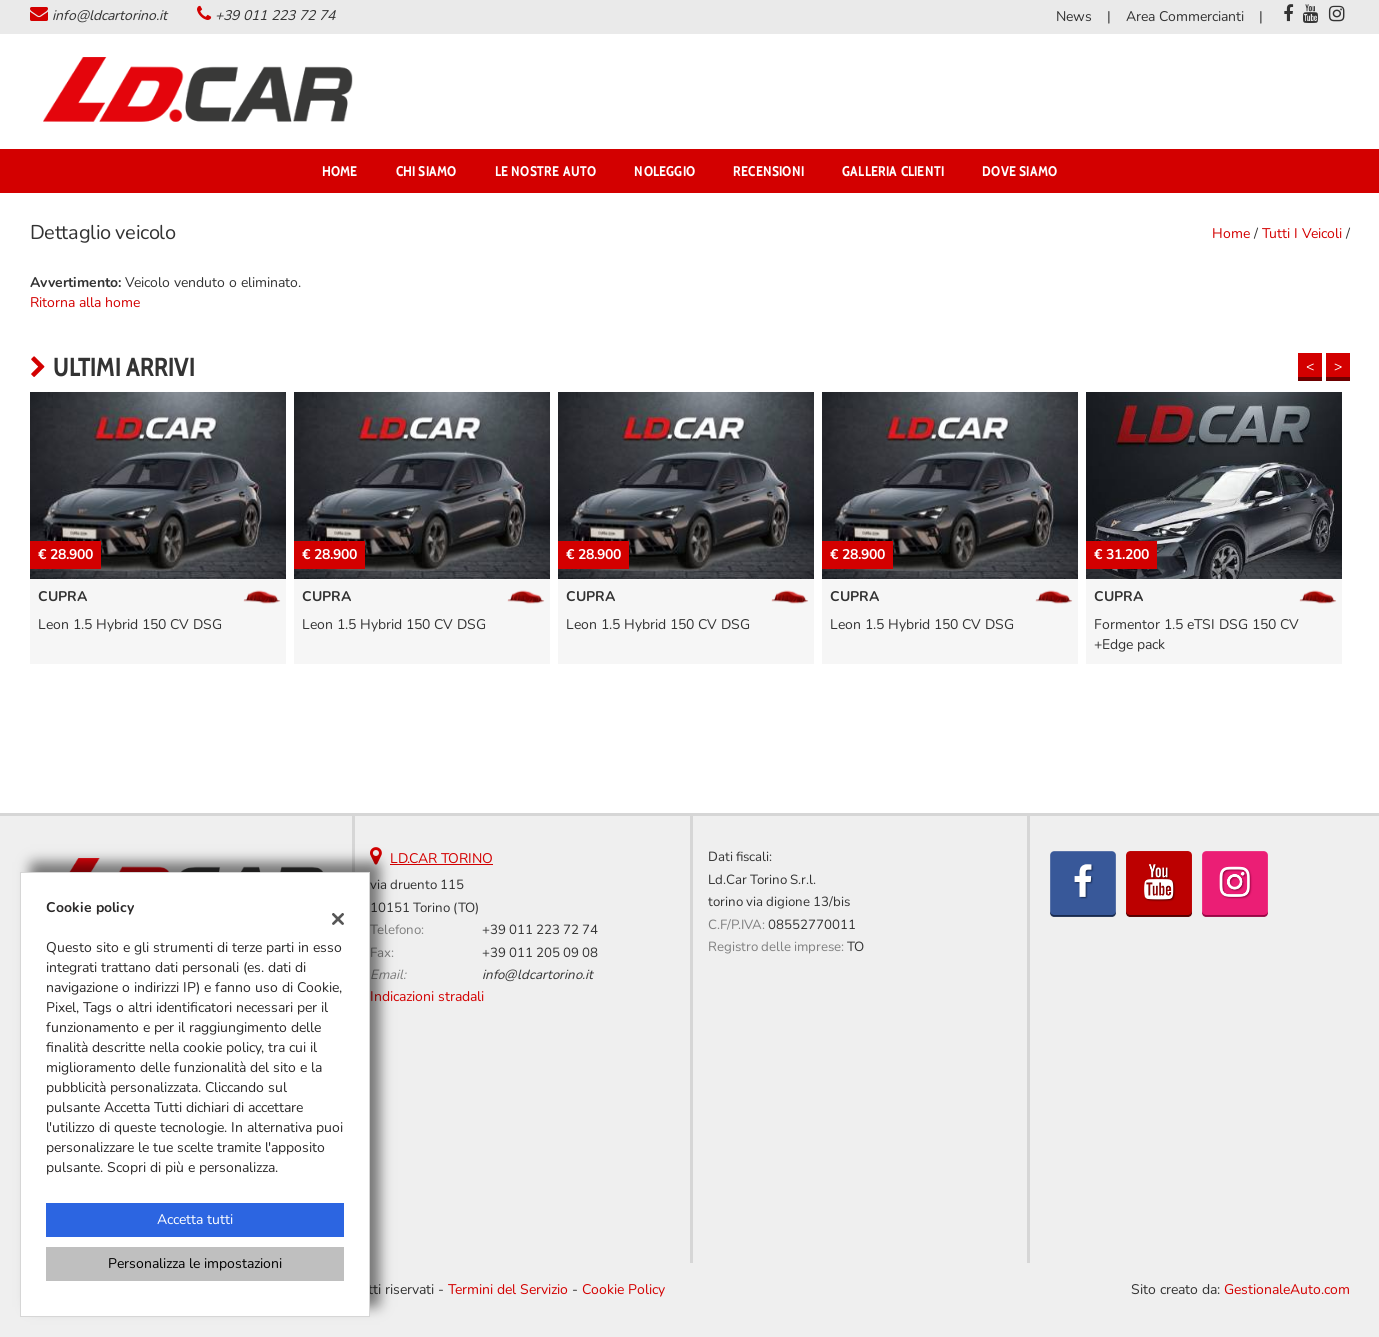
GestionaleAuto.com (1287, 1289)
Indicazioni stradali (427, 996)
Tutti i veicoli (1302, 233)
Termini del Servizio (508, 1289)
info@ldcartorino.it (109, 15)
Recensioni (768, 171)
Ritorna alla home (85, 302)
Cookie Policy (623, 1289)
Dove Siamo (1019, 171)
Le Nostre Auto (546, 171)
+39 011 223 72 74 (275, 15)
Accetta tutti (195, 1219)
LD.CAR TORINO (441, 858)
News (1074, 16)
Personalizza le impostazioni (195, 1263)
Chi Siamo (426, 171)
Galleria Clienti (893, 171)
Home (340, 171)
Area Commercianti (1185, 16)
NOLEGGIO (664, 171)
